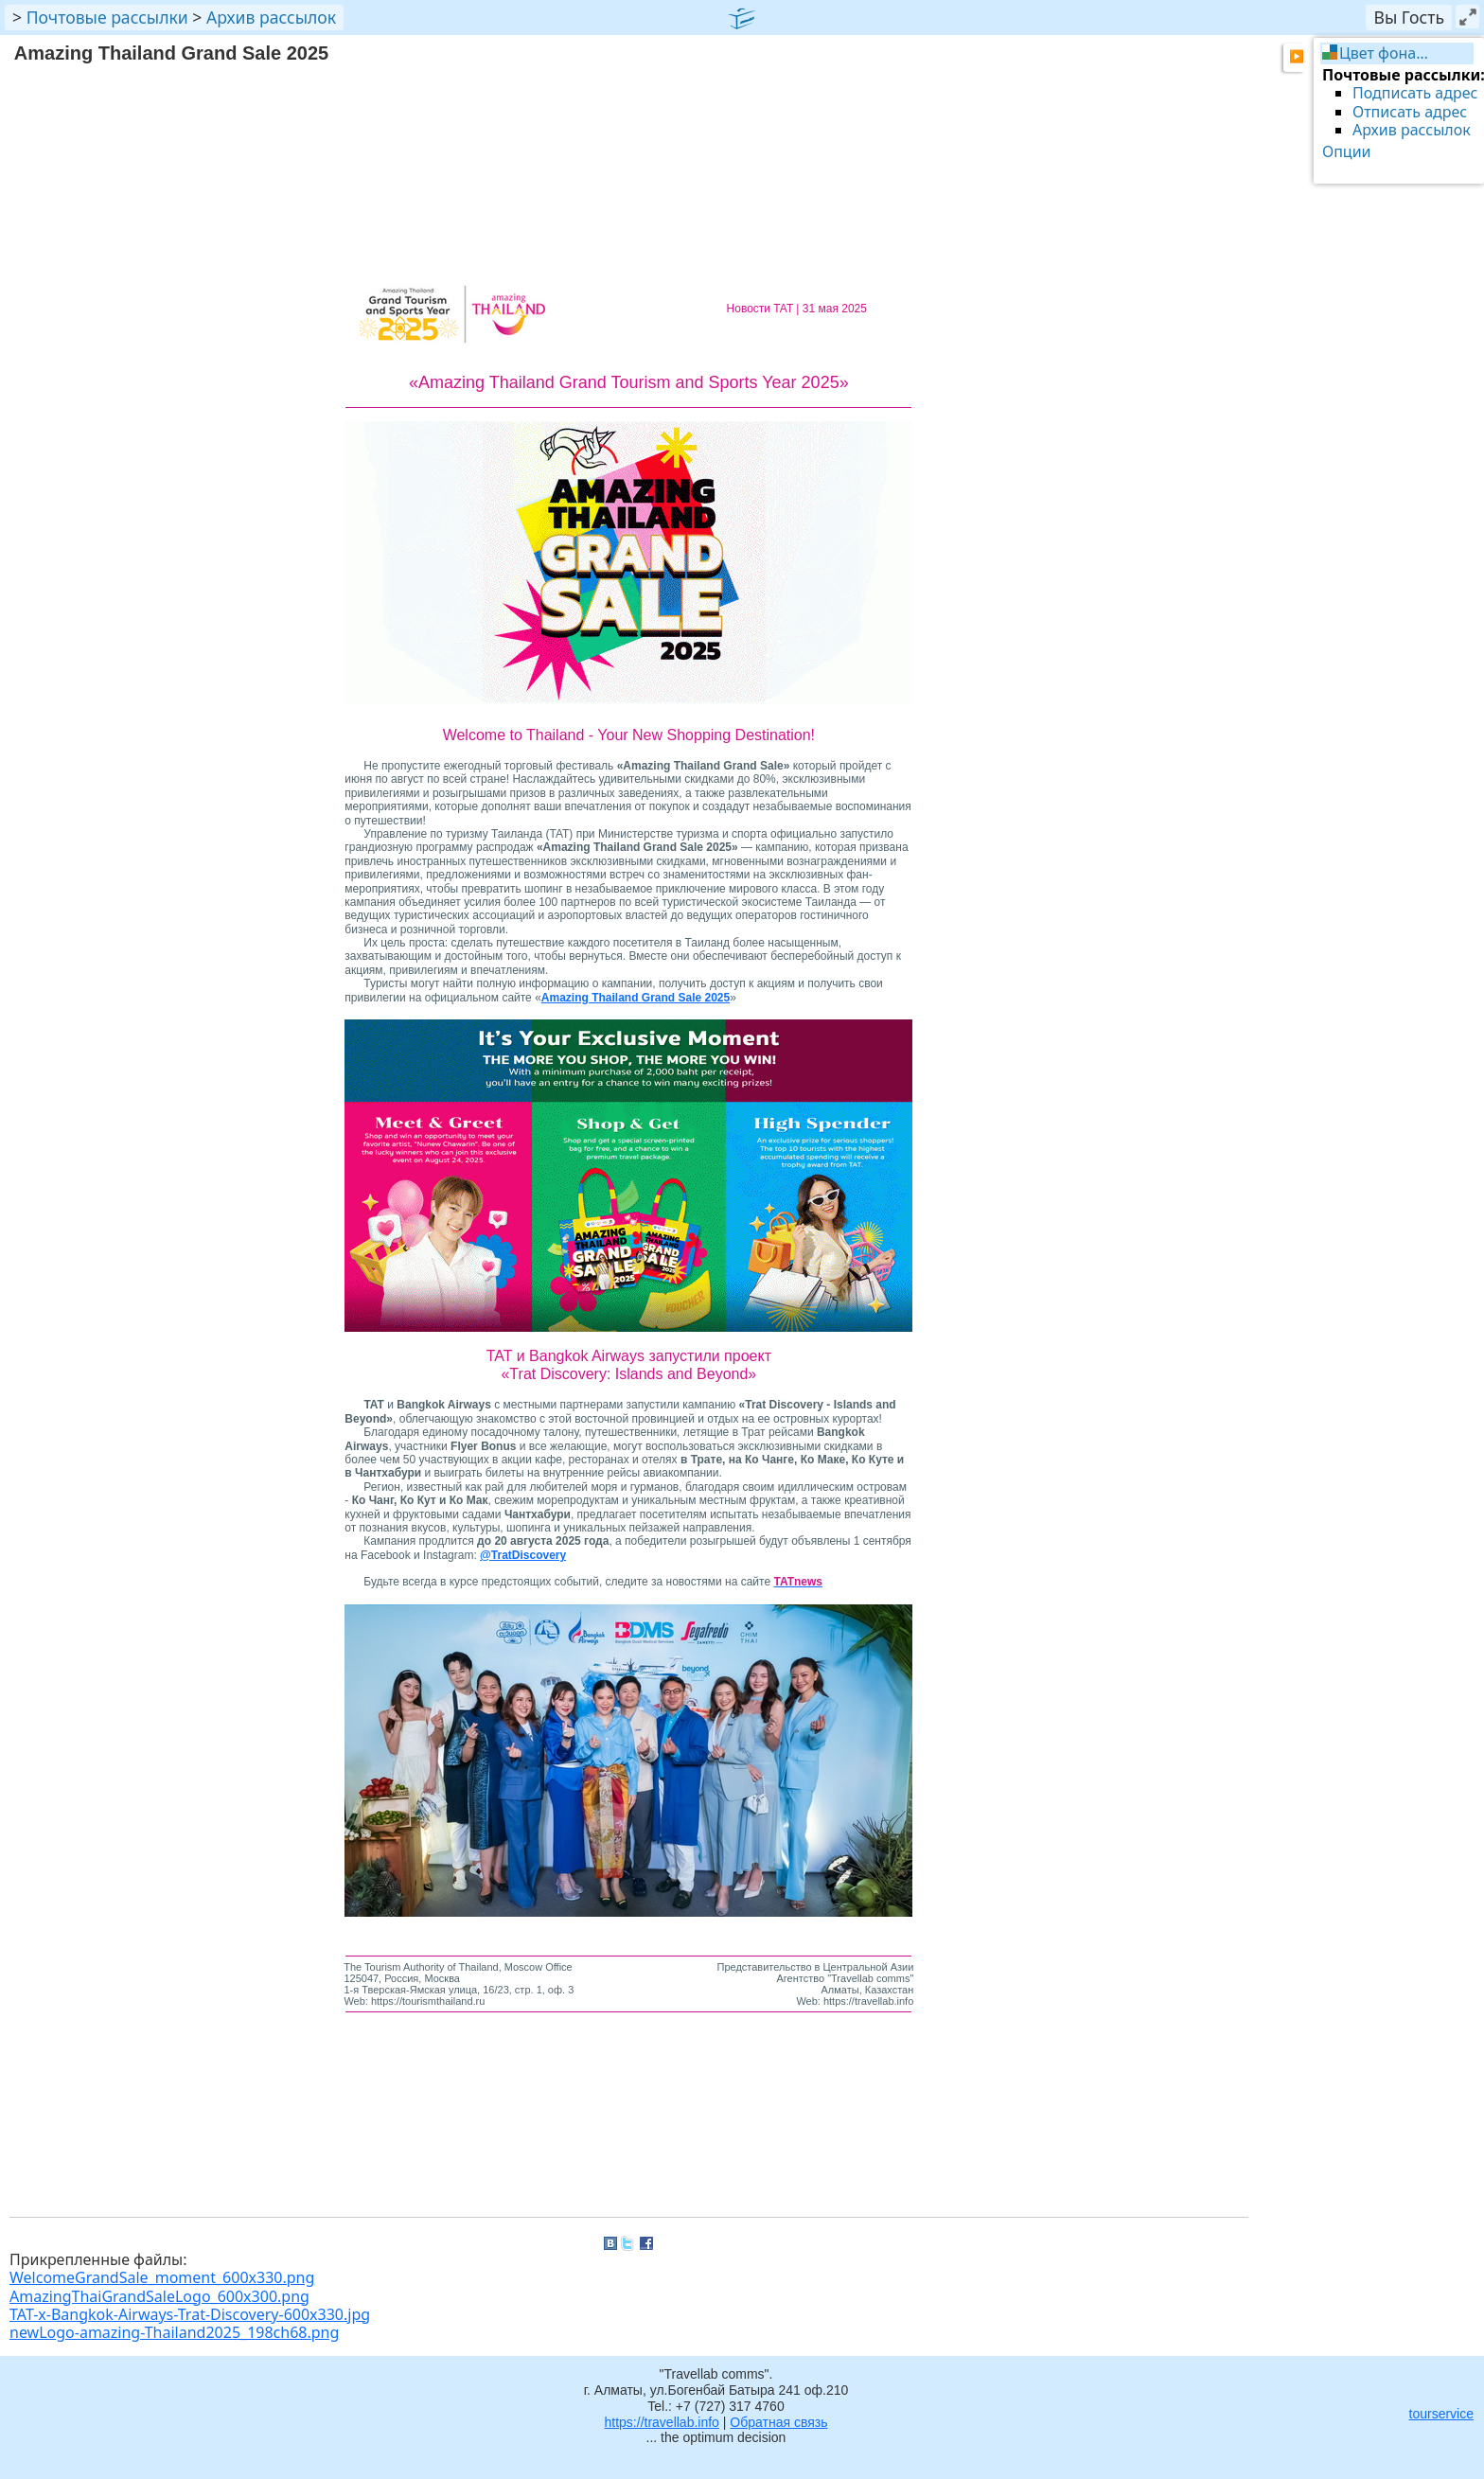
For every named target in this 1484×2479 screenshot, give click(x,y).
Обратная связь (778, 2422)
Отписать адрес (1409, 111)
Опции (1346, 151)
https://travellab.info (662, 2422)
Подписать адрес (1414, 92)
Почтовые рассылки (107, 17)
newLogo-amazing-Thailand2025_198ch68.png (174, 2332)
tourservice (1441, 2413)
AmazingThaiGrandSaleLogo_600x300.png (159, 2296)
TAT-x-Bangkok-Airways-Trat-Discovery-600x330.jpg (189, 2314)
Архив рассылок (271, 17)
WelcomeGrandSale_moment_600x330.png (161, 2277)
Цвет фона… (1383, 53)
